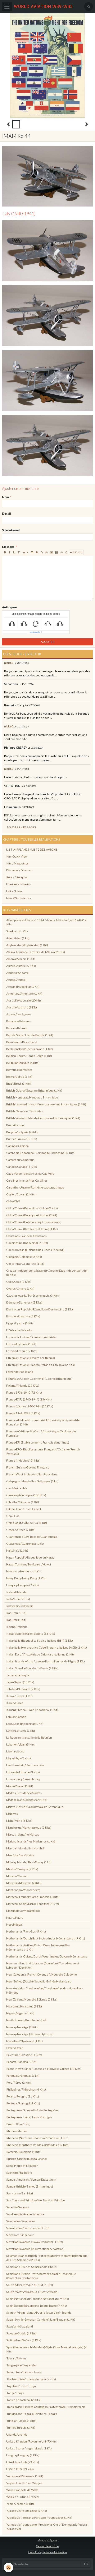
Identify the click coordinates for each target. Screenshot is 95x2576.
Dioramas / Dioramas (19, 870)
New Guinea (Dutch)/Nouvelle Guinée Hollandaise (38, 1981)
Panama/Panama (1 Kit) (21, 2061)
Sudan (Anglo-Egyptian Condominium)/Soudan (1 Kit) (40, 2319)
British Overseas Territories (24, 1111)
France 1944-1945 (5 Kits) (23, 1413)
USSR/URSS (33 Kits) (20, 2469)
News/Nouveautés (18, 898)
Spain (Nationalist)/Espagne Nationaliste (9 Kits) (37, 2298)
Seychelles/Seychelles (20, 2221)
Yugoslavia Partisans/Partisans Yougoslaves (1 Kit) (39, 2517)
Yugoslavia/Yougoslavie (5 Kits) (26, 2510)
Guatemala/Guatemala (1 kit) (25, 1543)
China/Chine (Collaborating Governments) (33, 1222)
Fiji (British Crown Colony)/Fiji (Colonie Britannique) (39, 1378)
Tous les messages (21, 827)
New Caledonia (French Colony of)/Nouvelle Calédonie (41, 1974)
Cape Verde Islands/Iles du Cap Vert (30, 1173)
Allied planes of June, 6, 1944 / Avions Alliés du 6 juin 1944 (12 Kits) (46, 922)
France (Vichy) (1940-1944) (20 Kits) (29, 1406)
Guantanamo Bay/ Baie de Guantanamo (31, 1536)
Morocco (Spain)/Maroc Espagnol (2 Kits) (32, 1903)
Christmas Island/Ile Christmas (26, 1236)
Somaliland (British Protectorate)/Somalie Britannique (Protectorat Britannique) (41, 2276)
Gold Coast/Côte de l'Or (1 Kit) (26, 1523)
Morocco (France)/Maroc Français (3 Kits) (32, 1897)
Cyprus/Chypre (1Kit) (20, 1288)
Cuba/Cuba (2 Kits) (18, 1281)
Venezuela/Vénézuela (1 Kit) (24, 2476)
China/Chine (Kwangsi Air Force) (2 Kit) (31, 1215)
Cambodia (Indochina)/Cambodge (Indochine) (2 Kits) (40, 1153)
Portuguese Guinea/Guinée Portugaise (32, 2110)
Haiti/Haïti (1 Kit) (17, 1550)
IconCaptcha (35, 632)
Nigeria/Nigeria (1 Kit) (20, 2013)
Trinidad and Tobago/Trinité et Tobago (31, 2413)
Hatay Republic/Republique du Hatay (30, 1557)
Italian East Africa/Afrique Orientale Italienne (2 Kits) (41, 1654)
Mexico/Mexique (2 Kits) (22, 1869)
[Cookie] (8, 2567)
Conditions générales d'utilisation (47, 2552)
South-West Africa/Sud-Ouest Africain (31, 2292)
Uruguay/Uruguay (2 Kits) (22, 2455)
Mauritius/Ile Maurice (20, 1855)
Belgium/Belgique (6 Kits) (22, 1062)
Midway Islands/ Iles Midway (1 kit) (28, 1862)
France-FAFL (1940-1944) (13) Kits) (29, 1399)
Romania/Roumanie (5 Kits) (23, 2152)
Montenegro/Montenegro (23, 1890)
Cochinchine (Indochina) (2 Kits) (27, 1243)
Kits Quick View (16, 856)
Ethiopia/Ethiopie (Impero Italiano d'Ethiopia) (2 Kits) (40, 1364)
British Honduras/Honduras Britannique (32, 1097)
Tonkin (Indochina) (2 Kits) (23, 2400)
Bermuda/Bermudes (19, 1069)
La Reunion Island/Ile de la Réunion (29, 1737)
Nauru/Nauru (14, 1917)
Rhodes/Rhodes (16, 2131)
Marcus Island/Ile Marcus (22, 1834)
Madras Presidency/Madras (24, 1793)
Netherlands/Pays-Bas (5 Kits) (26, 1931)
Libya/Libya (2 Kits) (18, 1758)
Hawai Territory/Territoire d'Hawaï (28, 1564)
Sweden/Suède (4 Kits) (21, 2333)
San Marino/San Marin (20, 2193)
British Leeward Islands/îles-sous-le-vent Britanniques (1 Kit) (46, 1104)
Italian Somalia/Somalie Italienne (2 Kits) (32, 1668)
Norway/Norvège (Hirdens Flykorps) (29, 2034)
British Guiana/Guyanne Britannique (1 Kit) (34, 1090)
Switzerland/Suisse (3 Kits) (23, 2340)
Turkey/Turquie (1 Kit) (20, 2427)
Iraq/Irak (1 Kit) (16, 1619)
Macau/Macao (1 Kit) (19, 1786)
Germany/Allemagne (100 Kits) (26, 1495)
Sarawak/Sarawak (17, 2207)
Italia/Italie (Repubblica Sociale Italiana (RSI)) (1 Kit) (39, 1640)
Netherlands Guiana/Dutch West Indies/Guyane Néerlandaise (46, 1956)
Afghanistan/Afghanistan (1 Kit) (27, 945)
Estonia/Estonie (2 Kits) (21, 1351)
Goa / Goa (12, 1516)
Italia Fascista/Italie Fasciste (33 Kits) (30, 1633)
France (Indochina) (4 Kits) (23, 1460)
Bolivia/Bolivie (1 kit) (19, 1076)
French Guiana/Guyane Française (27, 1467)
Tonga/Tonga (15, 2393)
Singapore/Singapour (20, 2235)
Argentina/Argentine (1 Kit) (24, 993)
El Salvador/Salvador (19, 1330)
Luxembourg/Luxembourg (23, 1779)
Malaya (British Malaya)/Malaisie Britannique (34, 1806)
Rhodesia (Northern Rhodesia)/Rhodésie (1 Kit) (37, 2138)
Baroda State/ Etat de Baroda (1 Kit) (29, 1035)
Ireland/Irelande (16, 1626)
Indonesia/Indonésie (19, 1606)
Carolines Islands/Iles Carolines (27, 1180)
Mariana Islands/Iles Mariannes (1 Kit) (30, 1841)
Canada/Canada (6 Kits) (21, 1166)
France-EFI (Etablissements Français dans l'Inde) (37, 1442)
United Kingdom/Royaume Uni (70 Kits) (32, 2441)
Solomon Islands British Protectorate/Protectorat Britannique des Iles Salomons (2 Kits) (46, 2258)
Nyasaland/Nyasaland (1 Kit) (24, 2041)
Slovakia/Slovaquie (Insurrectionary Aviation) (35, 2248)
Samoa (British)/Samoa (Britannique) (29, 2186)
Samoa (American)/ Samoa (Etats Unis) (31, 2179)
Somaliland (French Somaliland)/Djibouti (31, 2267)
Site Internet (11, 530)
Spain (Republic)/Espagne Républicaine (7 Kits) (36, 2305)
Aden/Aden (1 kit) (17, 938)
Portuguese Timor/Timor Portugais (29, 2117)
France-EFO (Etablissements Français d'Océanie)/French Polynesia (43, 1451)
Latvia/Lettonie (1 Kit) (20, 1730)
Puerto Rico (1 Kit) (18, 2124)
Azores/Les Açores (18, 1014)
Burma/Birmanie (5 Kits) (21, 1139)
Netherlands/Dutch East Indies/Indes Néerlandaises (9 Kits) (45, 1938)
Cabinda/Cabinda (17, 1146)
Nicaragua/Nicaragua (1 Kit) (24, 2006)
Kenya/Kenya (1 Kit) (19, 1696)
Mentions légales (47, 2540)
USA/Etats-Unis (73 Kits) (22, 2462)
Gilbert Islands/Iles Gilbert (23, 1509)
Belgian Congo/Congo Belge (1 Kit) (29, 1056)
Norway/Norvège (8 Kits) (22, 2027)
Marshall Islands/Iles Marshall (25, 1848)
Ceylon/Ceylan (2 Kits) (21, 1194)
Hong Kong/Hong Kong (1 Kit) (26, 1578)
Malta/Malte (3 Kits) (19, 1820)
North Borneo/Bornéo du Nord (26, 2020)
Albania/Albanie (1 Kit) (20, 959)
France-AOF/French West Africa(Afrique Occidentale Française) (41, 1433)
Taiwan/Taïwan (16, 2358)
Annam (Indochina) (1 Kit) (22, 986)
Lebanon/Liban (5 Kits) (21, 1744)
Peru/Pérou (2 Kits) (19, 2082)
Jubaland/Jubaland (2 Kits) (23, 1689)
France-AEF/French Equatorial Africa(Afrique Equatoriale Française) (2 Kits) (43, 1422)
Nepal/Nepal (14, 1924)
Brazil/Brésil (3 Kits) (19, 1083)
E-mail (6, 513)
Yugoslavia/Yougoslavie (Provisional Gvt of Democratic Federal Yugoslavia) (46, 2526)
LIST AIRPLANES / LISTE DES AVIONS (31, 849)
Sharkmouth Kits (17, 931)
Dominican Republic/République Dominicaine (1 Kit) (39, 1309)
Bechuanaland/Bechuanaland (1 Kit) (29, 1049)
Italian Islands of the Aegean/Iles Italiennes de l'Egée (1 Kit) (45, 1661)
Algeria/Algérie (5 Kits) (21, 966)
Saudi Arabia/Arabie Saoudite (25, 2214)
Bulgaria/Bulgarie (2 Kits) (22, 1132)
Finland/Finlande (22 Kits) (22, 1385)
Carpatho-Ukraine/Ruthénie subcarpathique (35, 1187)
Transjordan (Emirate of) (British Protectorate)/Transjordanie (46, 2407)
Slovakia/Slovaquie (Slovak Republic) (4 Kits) (34, 2242)
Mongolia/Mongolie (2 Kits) (23, 1883)
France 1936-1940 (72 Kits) (24, 1392)
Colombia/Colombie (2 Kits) (24, 1256)
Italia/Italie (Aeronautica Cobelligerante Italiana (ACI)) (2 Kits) (46, 1647)
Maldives (12, 1813)
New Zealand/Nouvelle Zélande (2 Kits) (31, 1999)
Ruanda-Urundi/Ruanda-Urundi (26, 2158)
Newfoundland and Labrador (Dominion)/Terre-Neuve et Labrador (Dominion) (42, 1965)
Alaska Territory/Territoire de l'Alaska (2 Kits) (35, 952)
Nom (5, 497)
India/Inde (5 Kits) (18, 1599)
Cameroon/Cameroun (20, 1159)
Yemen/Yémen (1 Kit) (20, 2503)
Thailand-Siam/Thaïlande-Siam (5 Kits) (31, 2379)
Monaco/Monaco (17, 1876)
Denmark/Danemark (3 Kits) (24, 1302)
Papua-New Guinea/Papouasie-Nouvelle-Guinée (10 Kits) (43, 2068)
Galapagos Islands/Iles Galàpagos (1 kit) (32, 1481)
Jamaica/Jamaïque (17, 1675)
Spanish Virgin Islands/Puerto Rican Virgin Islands (38, 2312)
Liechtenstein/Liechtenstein (25, 1765)
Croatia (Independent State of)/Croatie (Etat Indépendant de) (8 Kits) (46, 1272)
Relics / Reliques (17, 877)
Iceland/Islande (16, 1592)
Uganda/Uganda (16, 2434)
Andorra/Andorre (17, 972)
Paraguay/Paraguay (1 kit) (22, 2075)
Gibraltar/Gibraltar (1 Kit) (22, 1502)
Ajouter (47, 641)
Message (8, 546)
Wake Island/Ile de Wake (22, 2490)
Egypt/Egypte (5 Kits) (20, 1323)
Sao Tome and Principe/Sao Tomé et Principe (35, 2200)
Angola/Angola (16, 979)
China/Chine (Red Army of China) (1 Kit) (32, 1229)
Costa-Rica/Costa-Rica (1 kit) (25, 1263)
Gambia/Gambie (16, 1488)
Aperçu (76, 552)
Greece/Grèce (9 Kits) (20, 1529)
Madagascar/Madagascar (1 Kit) (26, 1800)
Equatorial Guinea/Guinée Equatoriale (31, 1337)
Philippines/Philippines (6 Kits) (26, 2089)
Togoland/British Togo (21, 2386)
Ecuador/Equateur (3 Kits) (23, 1316)
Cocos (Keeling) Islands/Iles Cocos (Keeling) (35, 1249)
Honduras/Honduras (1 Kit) (23, 1571)
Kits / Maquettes (17, 863)
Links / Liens (14, 891)
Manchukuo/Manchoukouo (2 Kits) (28, 1827)
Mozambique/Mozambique (23, 1910)
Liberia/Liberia (15, 1751)
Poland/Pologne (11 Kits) (22, 2096)
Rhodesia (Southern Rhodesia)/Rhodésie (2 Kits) (37, 2145)
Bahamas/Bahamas (18, 1021)
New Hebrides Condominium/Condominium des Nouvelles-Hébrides (44, 1990)
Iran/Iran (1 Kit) (16, 1613)
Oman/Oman (14, 2048)
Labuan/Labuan (16, 1716)
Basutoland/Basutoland (21, 1042)
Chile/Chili (13, 1201)
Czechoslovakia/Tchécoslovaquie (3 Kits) (33, 1295)
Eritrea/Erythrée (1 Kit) (21, 1344)
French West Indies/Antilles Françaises (31, 1474)
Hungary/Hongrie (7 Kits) (22, 1585)
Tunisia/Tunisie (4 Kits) (21, 2420)
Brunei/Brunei (15, 1125)
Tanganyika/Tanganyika (21, 2365)
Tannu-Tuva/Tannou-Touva (24, 2372)
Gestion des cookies (47, 2546)
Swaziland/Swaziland (19, 2326)
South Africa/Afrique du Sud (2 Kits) (29, 2285)
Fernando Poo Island (19, 1371)
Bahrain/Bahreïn (16, 1028)
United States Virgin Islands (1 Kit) (29, 2448)
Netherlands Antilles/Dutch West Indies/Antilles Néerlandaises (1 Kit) (38, 1947)
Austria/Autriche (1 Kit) (21, 1007)
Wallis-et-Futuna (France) (22, 2497)
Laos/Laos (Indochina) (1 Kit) (24, 1723)
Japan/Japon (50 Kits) (20, 1682)
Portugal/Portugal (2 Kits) (23, 2103)
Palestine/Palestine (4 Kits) (24, 2055)
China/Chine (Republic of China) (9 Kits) (32, 1208)
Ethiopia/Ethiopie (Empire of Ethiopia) (30, 1358)
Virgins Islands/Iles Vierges (24, 2483)
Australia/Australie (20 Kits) (24, 1000)
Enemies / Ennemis (18, 884)
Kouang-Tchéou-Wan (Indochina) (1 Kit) (32, 1710)
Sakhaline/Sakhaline (19, 2172)
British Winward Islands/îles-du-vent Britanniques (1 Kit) (43, 1118)
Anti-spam (9, 607)
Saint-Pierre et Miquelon (22, 2165)
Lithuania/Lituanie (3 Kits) (23, 1772)
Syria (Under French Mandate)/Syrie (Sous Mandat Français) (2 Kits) (46, 2349)
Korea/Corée (14, 1703)
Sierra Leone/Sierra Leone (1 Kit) (27, 2228)
